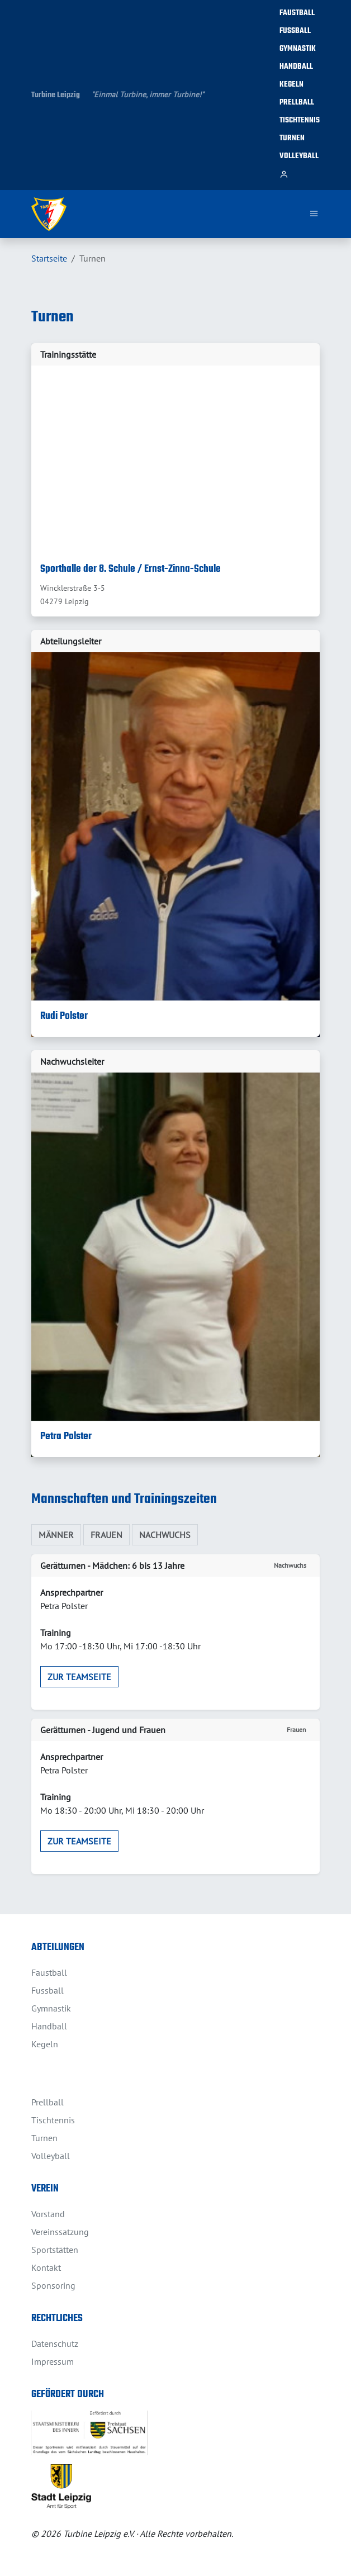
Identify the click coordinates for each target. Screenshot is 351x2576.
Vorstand (48, 2213)
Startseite (49, 258)
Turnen (292, 138)
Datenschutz (54, 2343)
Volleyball (299, 156)
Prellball (296, 102)
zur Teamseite (79, 1676)
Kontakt (46, 2267)
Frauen (106, 1534)
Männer (56, 1534)
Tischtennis (299, 120)
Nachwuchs (165, 1534)
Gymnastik (297, 48)
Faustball (297, 13)
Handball (296, 66)
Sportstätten (54, 2249)
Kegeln (291, 84)
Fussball (295, 31)
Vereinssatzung (60, 2231)
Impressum (52, 2361)
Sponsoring (53, 2285)
